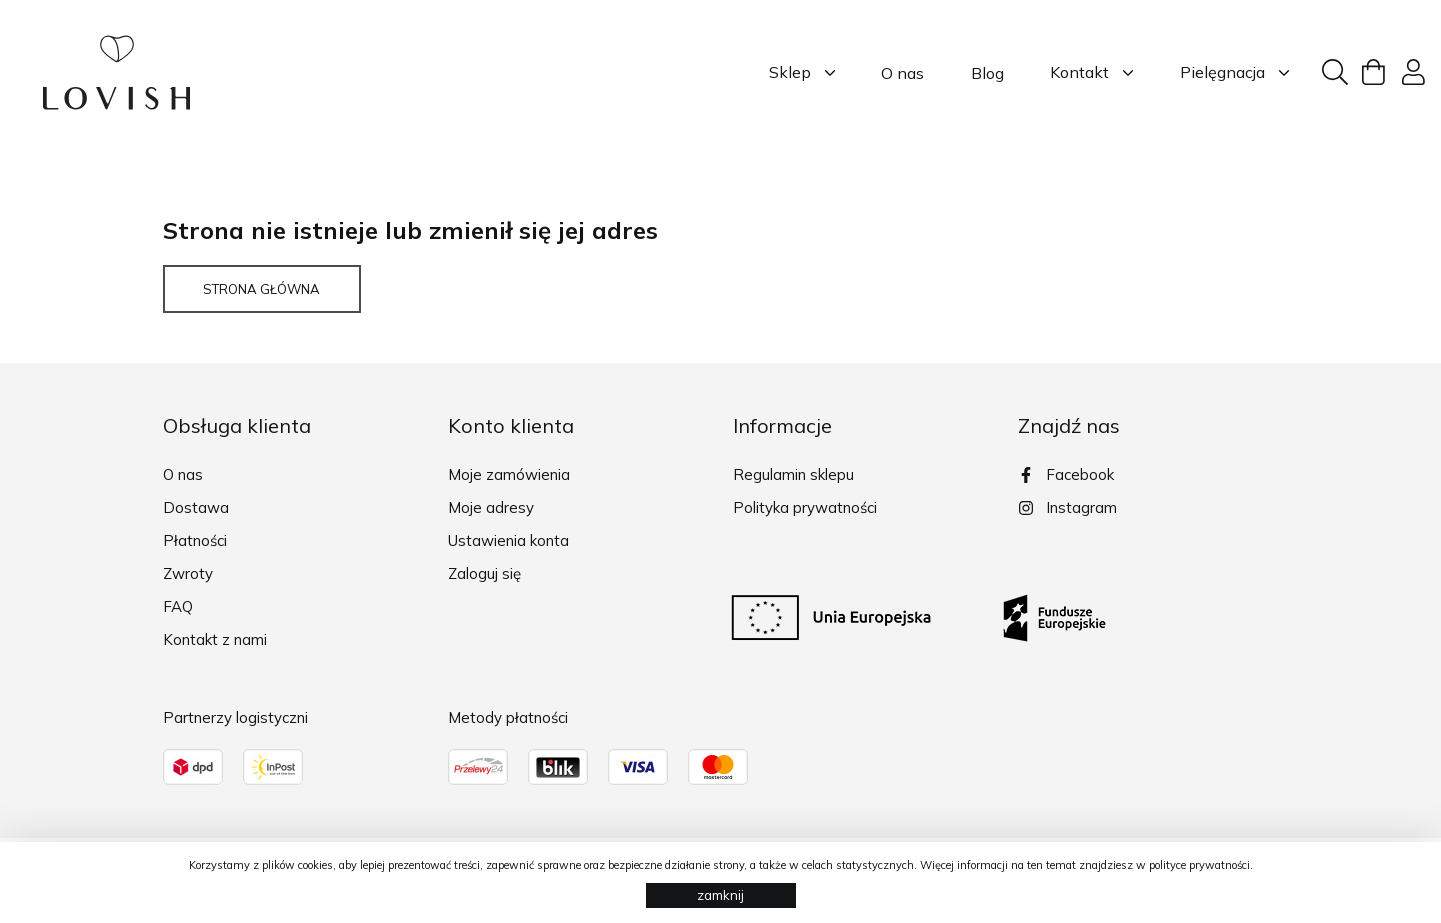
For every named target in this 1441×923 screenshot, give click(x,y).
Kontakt (1091, 72)
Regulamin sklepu (793, 474)
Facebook (1066, 474)
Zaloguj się (484, 573)
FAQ (178, 606)
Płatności (195, 540)
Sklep (802, 72)
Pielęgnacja (1234, 72)
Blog (987, 73)
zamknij (720, 895)
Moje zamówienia (509, 474)
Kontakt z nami (215, 639)
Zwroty (188, 573)
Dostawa (196, 507)
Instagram (1067, 507)
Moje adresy (491, 507)
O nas (902, 73)
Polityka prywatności (805, 507)
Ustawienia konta (508, 540)
